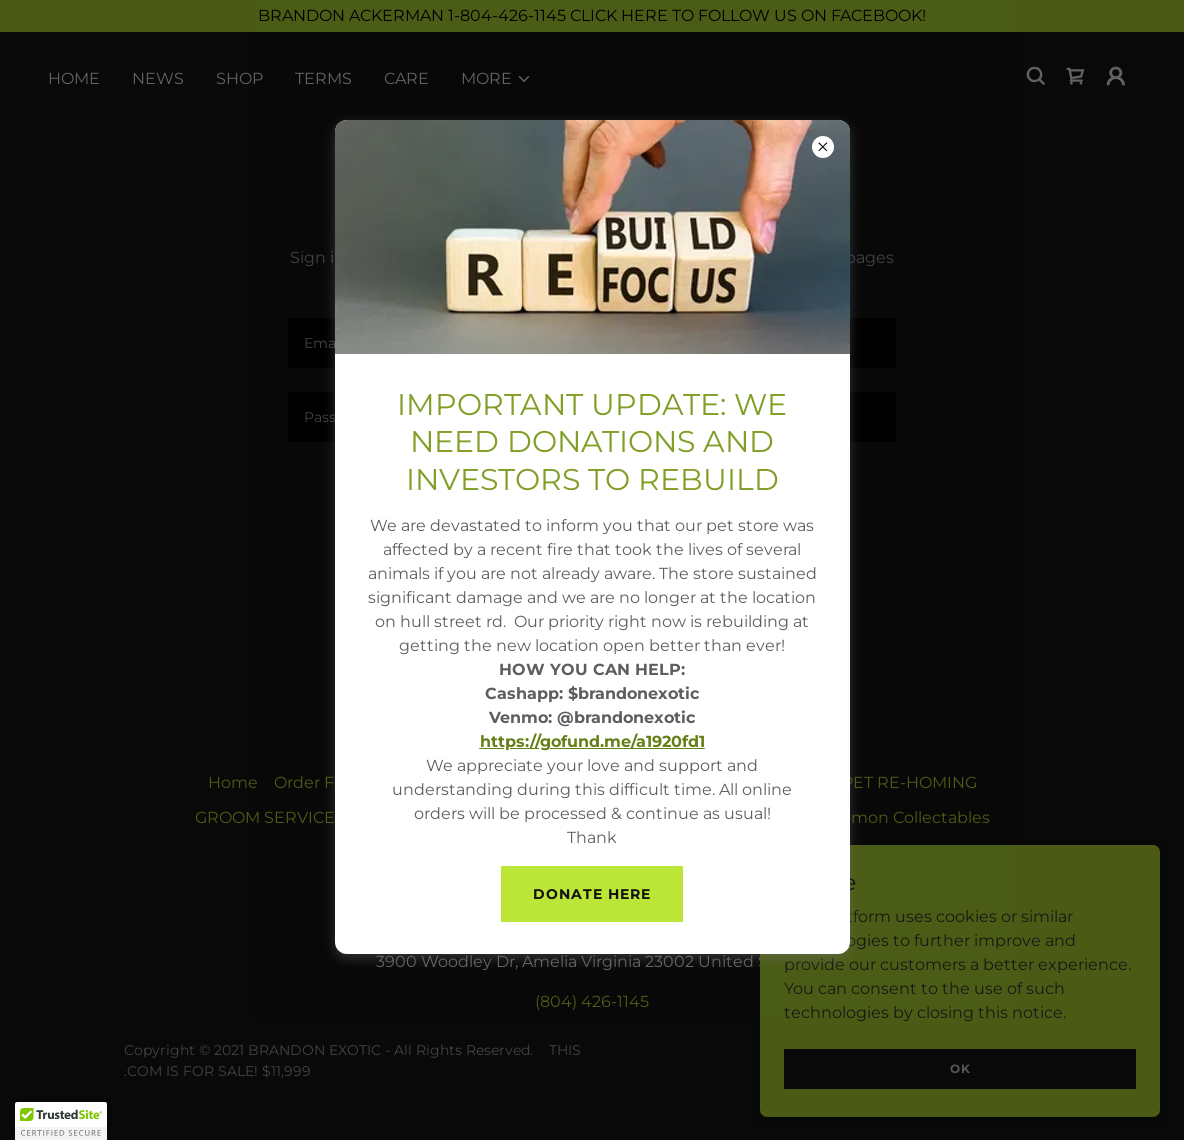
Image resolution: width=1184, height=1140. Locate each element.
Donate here (592, 894)
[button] (61, 1121)
